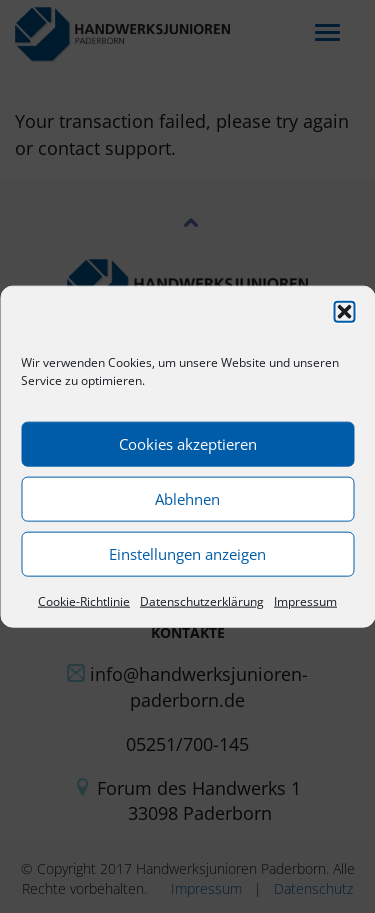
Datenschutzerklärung (202, 600)
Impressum (305, 600)
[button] (344, 311)
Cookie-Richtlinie (84, 600)
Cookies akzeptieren (188, 444)
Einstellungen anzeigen (187, 554)
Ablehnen (187, 499)
